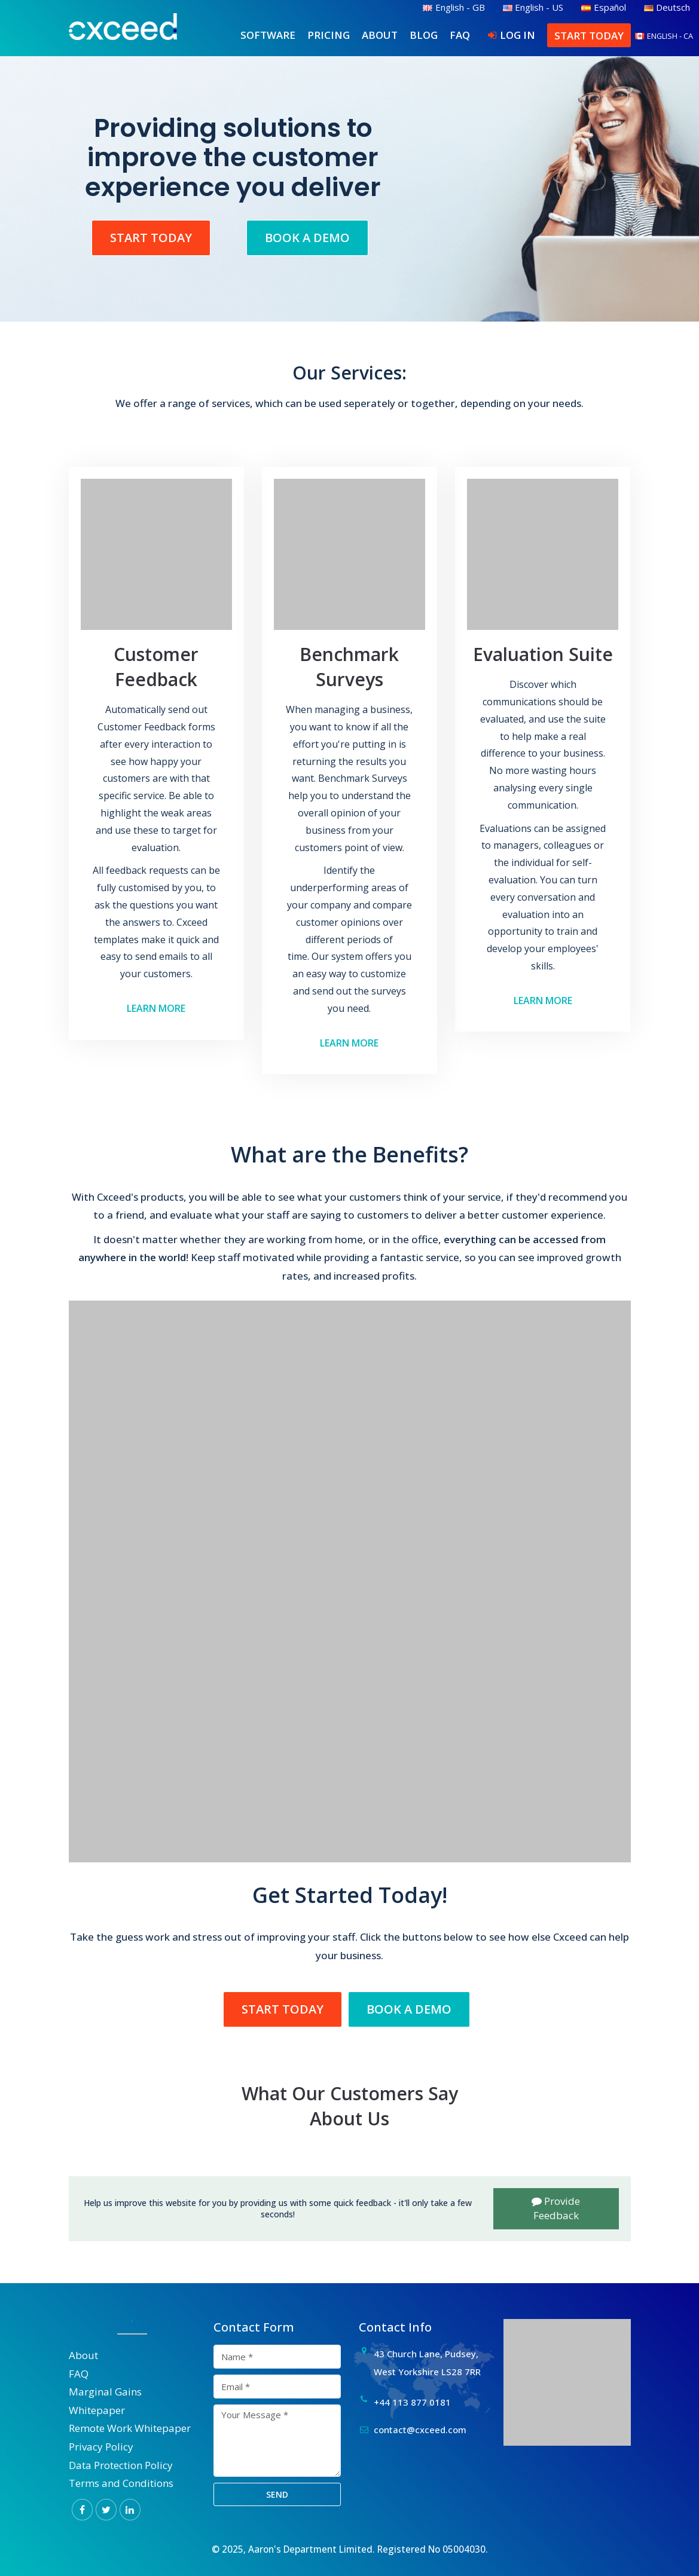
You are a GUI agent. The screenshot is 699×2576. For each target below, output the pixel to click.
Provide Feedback (556, 2208)
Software (267, 35)
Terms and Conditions (121, 2483)
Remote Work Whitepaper (130, 2428)
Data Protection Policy (121, 2465)
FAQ (460, 35)
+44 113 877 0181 (412, 2402)
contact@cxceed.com (420, 2430)
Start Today (589, 35)
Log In (517, 35)
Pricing (328, 35)
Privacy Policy (101, 2446)
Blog (424, 35)
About (380, 35)
